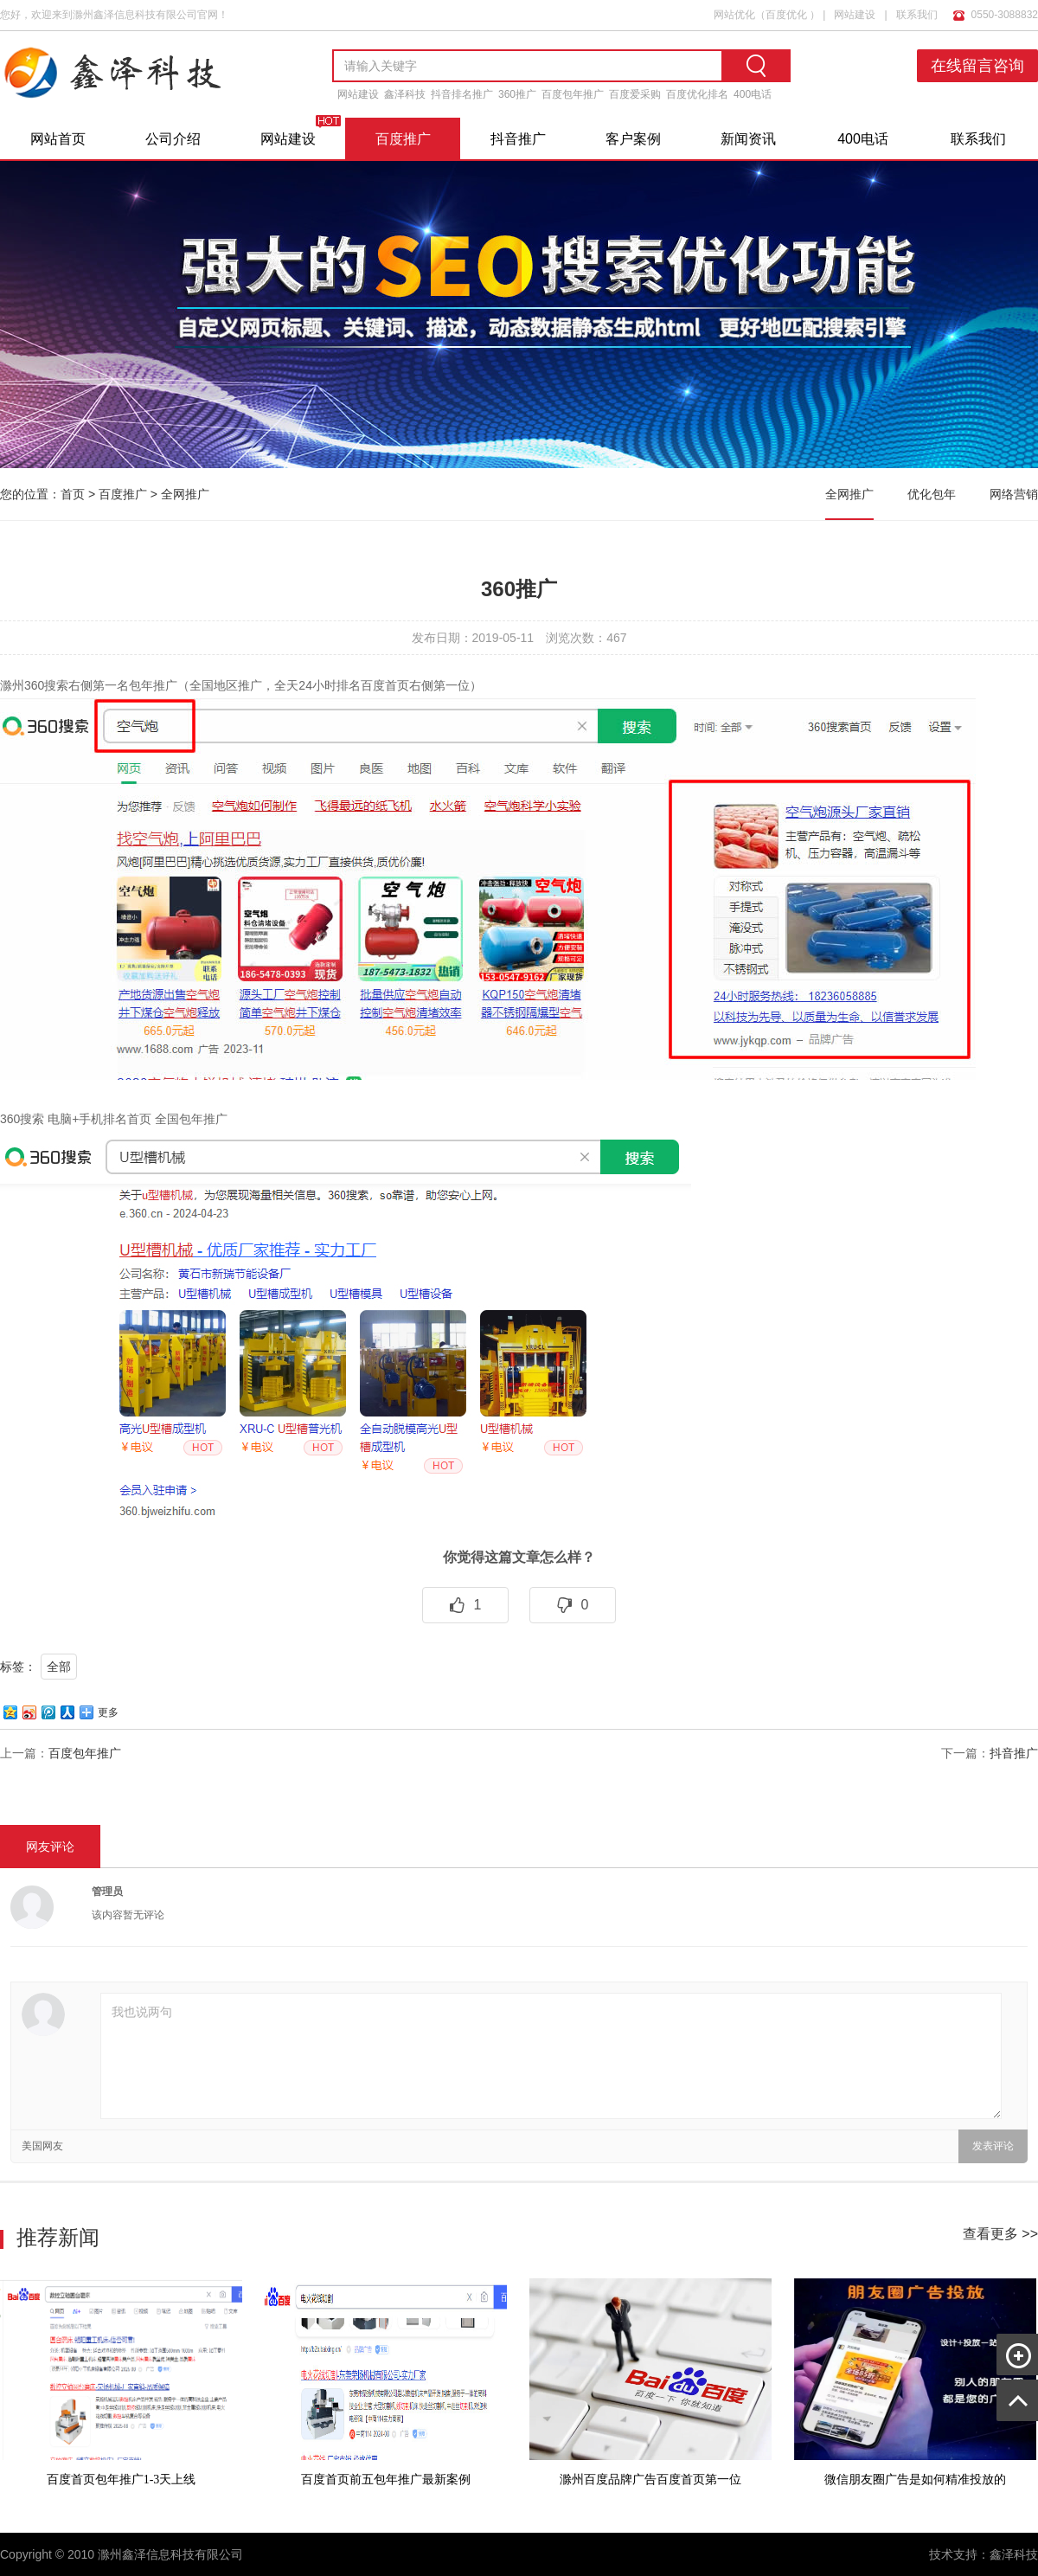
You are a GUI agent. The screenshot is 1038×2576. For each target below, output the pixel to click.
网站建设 (854, 15)
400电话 (753, 94)
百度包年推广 (572, 94)
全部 (59, 1666)
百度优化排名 (697, 94)
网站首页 (58, 139)
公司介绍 (173, 139)
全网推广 (185, 494)
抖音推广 (518, 139)
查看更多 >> (1000, 2233)
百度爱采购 (635, 94)
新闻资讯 (748, 139)
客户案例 (633, 139)
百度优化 (786, 15)
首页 (73, 494)
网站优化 (734, 15)
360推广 (517, 94)
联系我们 (917, 15)
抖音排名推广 (462, 94)
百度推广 (403, 139)
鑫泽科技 (405, 94)
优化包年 (931, 494)
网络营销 (1014, 494)
